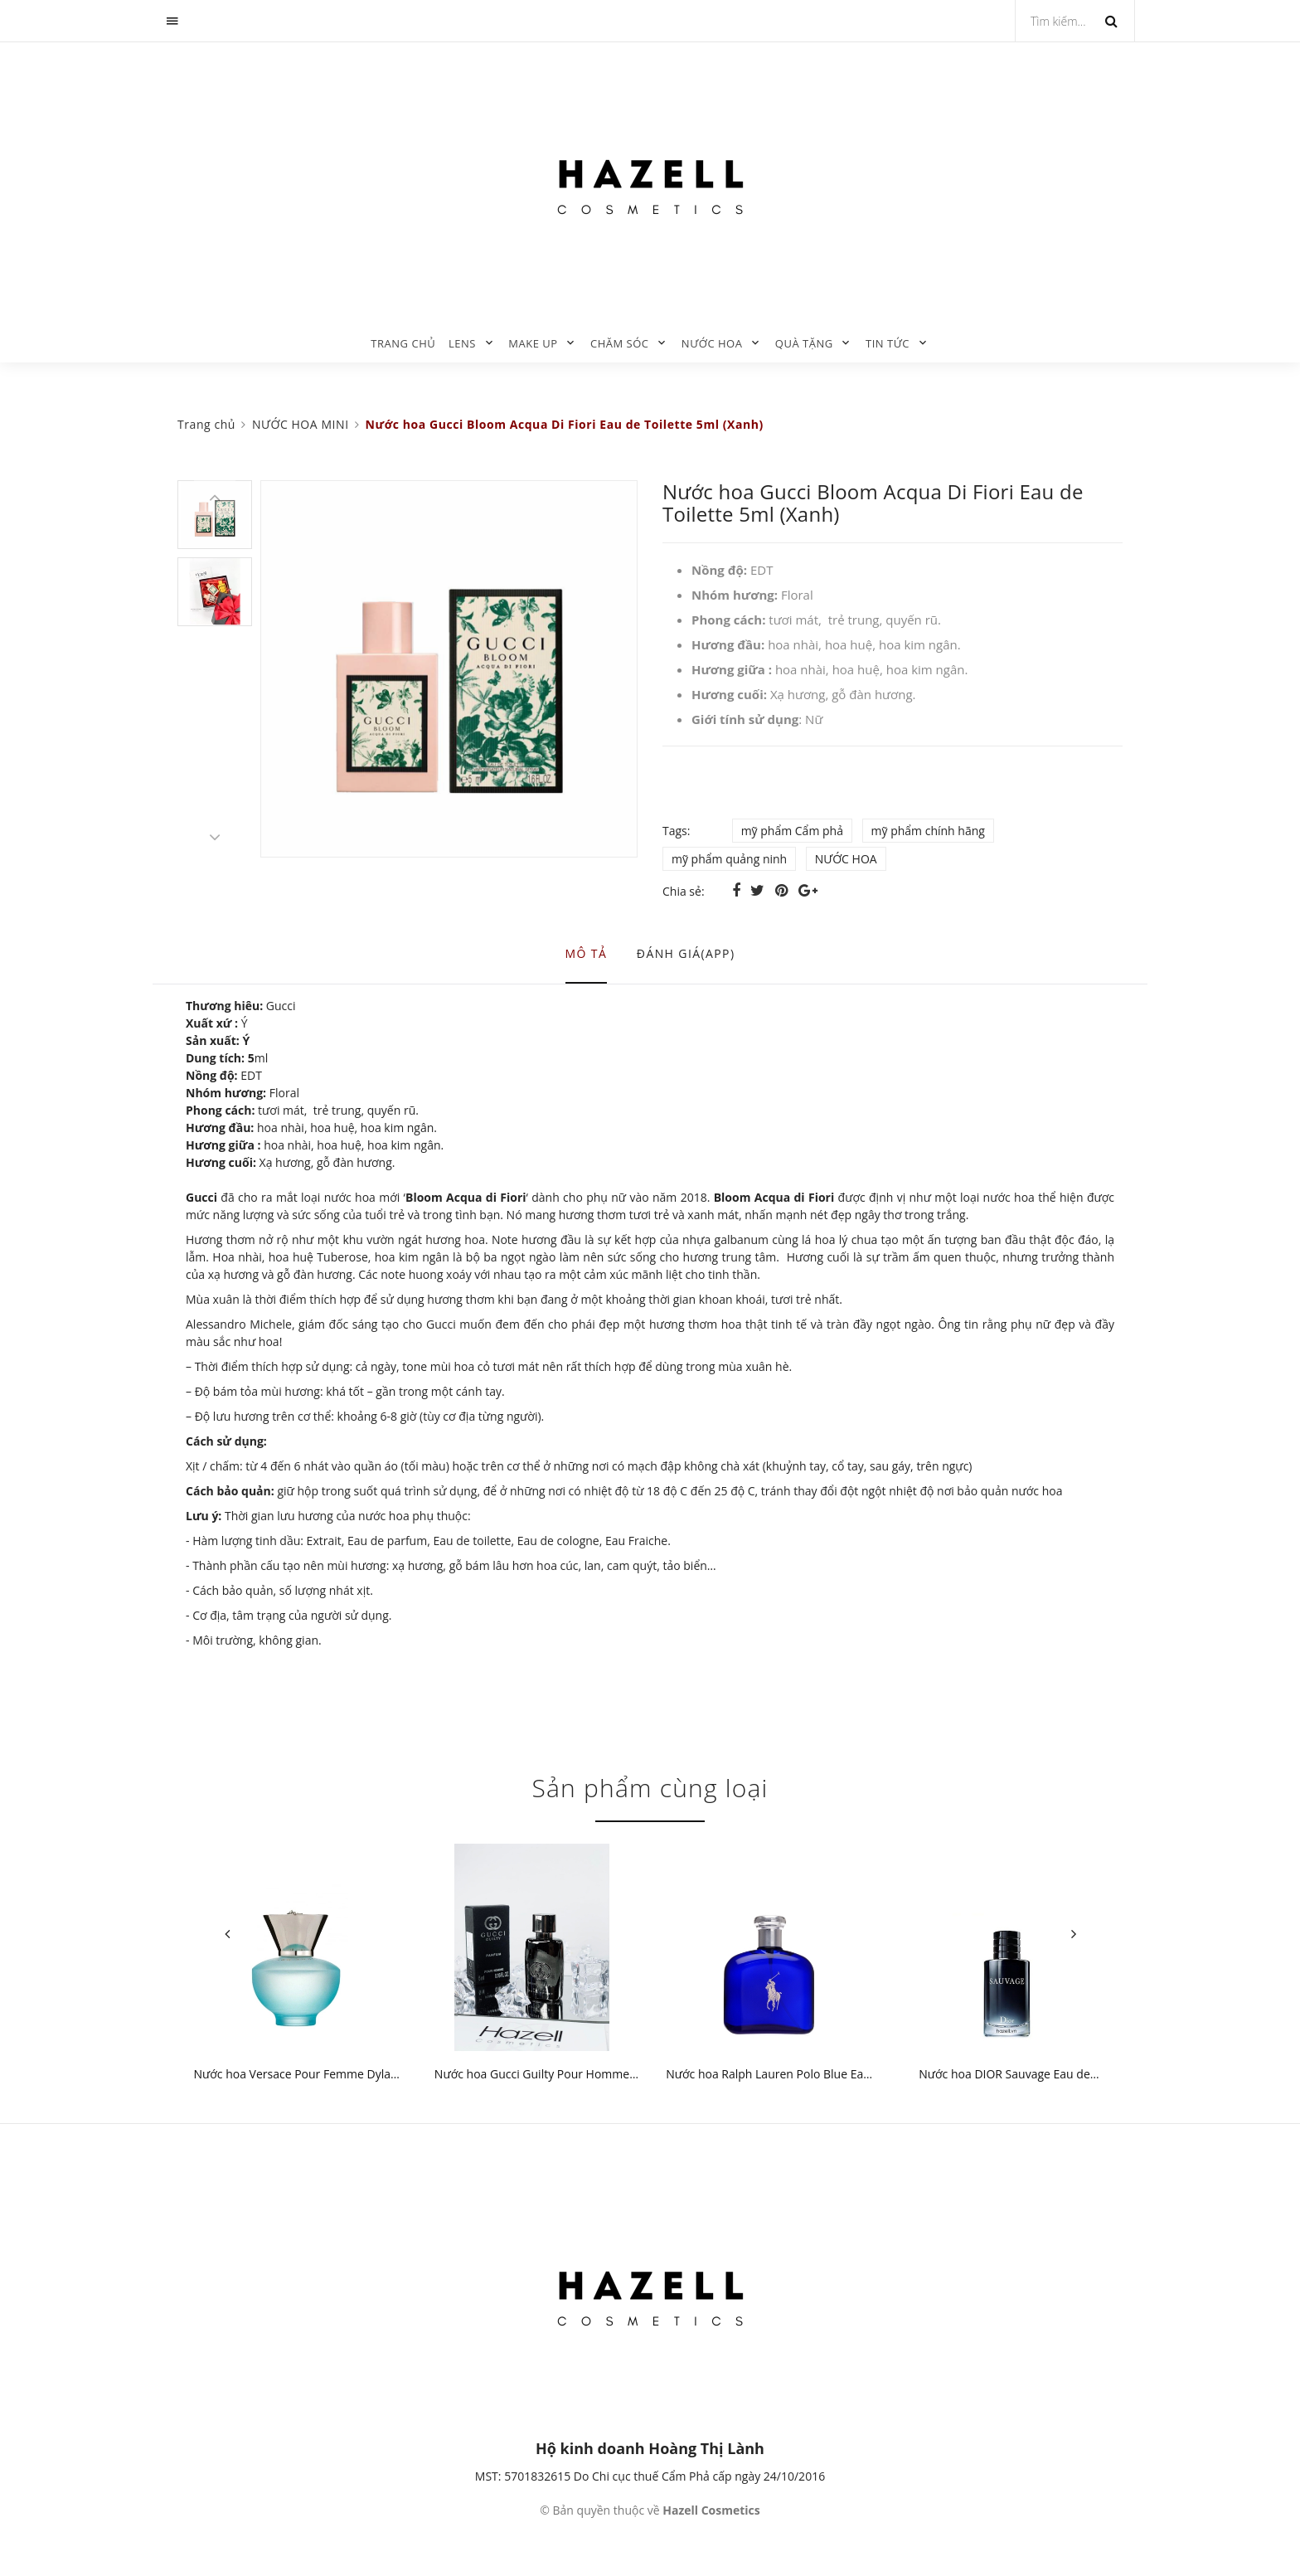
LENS (462, 343)
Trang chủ (403, 343)
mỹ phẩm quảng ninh (729, 859)
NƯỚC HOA (712, 343)
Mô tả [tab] (586, 953)
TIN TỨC (888, 343)
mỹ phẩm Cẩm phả (792, 830)
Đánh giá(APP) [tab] (686, 953)
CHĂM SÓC (619, 343)
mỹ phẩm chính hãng (928, 830)
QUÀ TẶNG (804, 343)
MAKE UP (532, 343)
